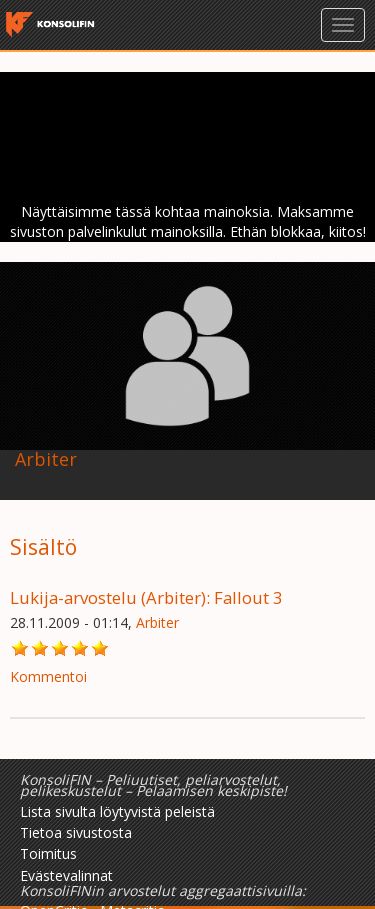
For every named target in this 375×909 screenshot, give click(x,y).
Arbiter (157, 622)
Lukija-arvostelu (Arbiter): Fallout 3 (146, 597)
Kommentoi (48, 676)
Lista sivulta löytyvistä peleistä (117, 811)
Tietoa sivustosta (76, 832)
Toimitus (48, 853)
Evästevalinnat (66, 875)
